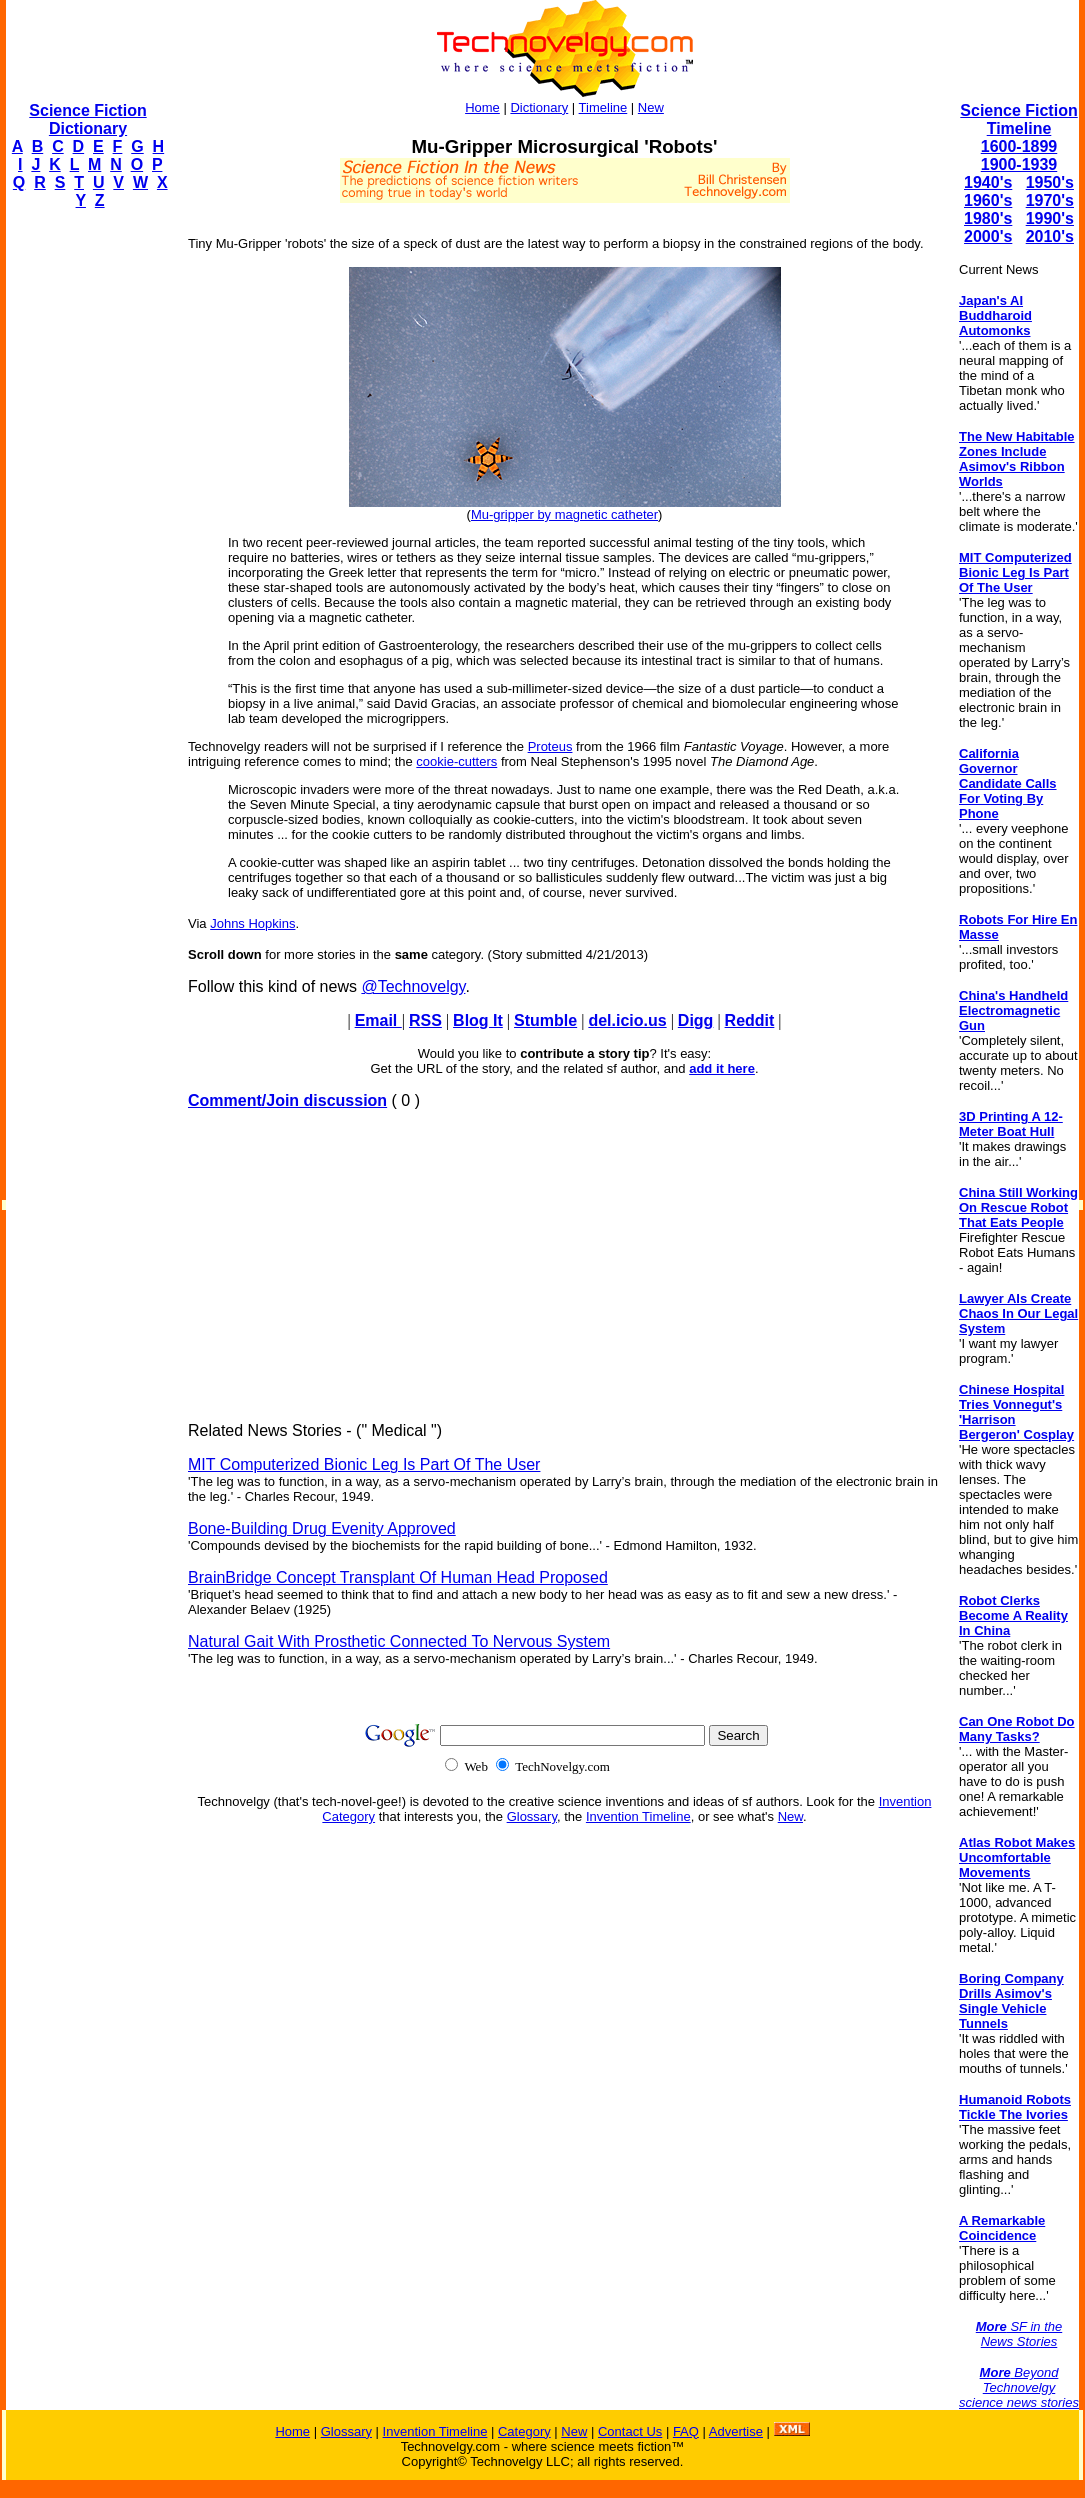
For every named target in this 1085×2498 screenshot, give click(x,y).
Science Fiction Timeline (1018, 119)
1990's (1050, 218)
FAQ (686, 2431)
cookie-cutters (456, 761)
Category (524, 2431)
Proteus (550, 746)
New (651, 107)
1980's (988, 218)
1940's (988, 182)
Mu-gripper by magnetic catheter (564, 514)
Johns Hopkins (252, 923)
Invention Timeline (638, 1816)
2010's (1050, 236)
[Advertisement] (86, 526)
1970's (1050, 200)
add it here (722, 1068)
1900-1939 (1019, 164)
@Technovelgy (413, 986)
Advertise (736, 2431)
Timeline (603, 107)
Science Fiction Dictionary (87, 119)
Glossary (532, 1816)
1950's (1050, 182)
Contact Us (630, 2431)
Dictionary (539, 107)
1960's (988, 200)
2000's (988, 236)
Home (482, 107)
